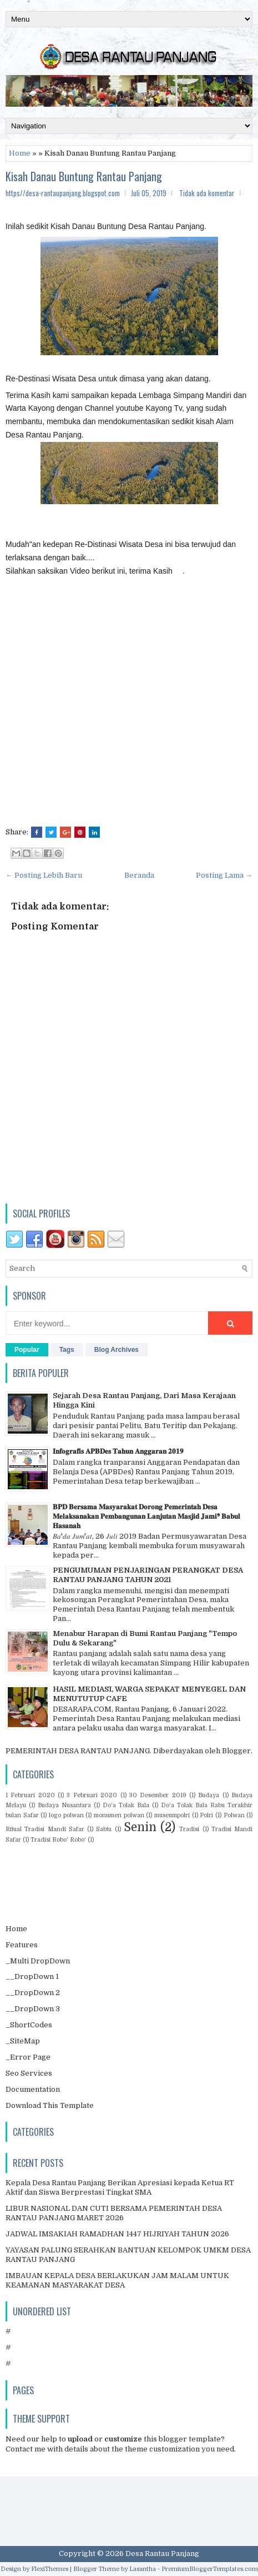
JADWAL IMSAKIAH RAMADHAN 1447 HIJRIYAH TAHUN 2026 (117, 2234)
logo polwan (66, 1815)
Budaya (208, 1795)
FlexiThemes (49, 2569)
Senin (140, 1827)
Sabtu (104, 1829)
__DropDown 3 (33, 2009)
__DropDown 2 (33, 1992)
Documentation (33, 2089)
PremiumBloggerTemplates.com (209, 2569)
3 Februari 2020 (92, 1795)
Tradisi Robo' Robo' (58, 1840)
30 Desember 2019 (157, 1795)
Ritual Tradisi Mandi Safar (45, 1829)
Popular (26, 1350)
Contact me (25, 2449)
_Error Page (28, 2057)
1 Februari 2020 (30, 1795)
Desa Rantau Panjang (162, 2553)
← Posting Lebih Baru (44, 875)
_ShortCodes (29, 2025)
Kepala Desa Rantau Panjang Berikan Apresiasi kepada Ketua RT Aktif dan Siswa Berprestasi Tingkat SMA (120, 2187)
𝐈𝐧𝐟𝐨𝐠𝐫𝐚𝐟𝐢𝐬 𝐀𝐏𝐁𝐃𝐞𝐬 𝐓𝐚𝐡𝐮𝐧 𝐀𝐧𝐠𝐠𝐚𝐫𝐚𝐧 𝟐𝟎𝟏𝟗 (118, 1451)
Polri (206, 1815)
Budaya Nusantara (64, 1805)
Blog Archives (116, 1350)
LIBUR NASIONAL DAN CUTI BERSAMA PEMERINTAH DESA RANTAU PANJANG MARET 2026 (114, 2213)
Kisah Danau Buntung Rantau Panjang (84, 176)
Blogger (236, 1751)
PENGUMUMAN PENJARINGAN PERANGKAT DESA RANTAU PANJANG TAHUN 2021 (148, 1575)
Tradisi (189, 1829)
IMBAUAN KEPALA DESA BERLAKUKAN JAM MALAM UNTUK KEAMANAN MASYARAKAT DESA (117, 2280)
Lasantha (142, 2569)
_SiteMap (23, 2041)
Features (22, 1945)
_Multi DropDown (38, 1961)
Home (20, 153)
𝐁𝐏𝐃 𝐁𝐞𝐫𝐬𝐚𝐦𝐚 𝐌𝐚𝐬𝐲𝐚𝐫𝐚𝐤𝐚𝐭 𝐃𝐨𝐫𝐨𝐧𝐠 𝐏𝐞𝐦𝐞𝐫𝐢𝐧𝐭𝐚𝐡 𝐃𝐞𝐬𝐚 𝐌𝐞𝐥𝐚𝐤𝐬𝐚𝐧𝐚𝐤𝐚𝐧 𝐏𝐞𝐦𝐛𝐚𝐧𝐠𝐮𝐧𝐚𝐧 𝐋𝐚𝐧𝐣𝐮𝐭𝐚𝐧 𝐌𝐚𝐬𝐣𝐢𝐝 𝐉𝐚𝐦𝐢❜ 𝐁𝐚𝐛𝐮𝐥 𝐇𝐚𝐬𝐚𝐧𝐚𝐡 (146, 1516)
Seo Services (29, 2073)
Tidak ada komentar (207, 192)
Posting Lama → (224, 875)
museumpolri (172, 1815)
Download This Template (50, 2105)
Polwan (234, 1815)
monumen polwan (119, 1815)
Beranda (139, 875)
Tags (66, 1350)
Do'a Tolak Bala (126, 1805)
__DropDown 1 (32, 1976)
